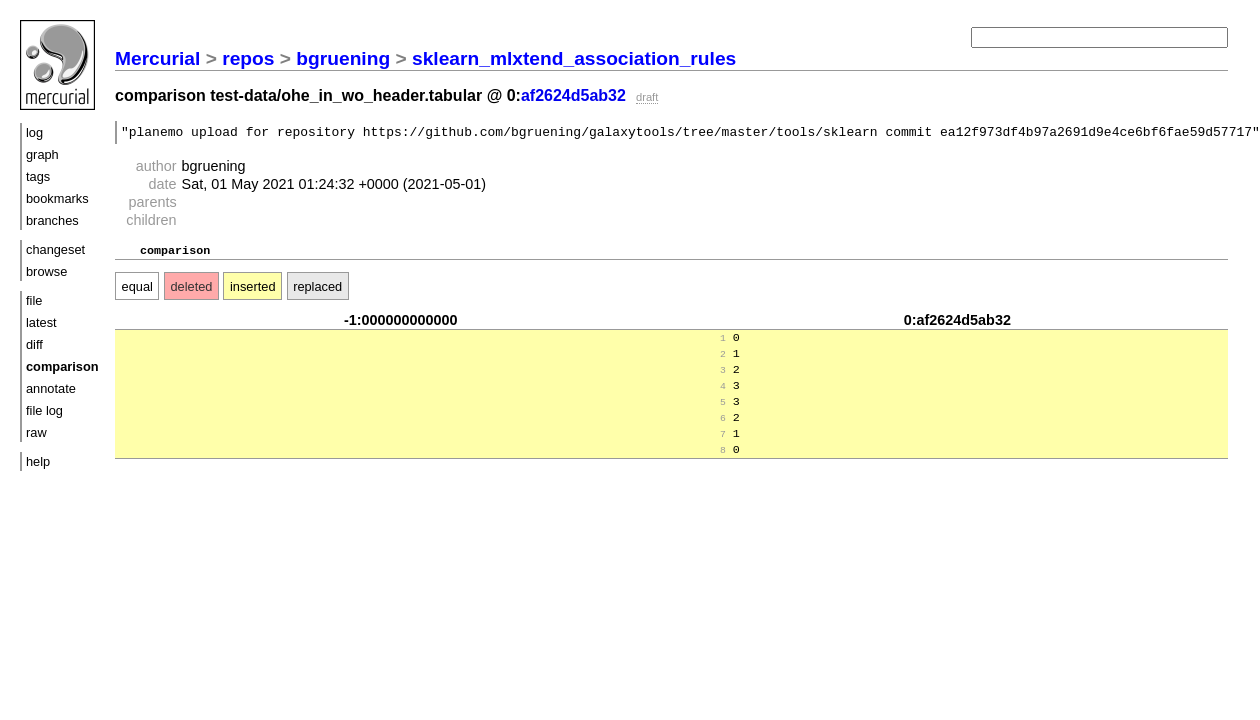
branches (52, 220)
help (38, 461)
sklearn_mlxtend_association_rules (574, 58)
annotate (51, 388)
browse (46, 271)
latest (41, 322)
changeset (55, 249)
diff (34, 344)
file (34, 300)
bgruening (343, 58)
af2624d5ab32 (573, 95)
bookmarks (57, 198)
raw (36, 432)
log (34, 132)
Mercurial (157, 58)
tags (38, 176)
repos (248, 58)
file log (44, 410)
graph (42, 154)
